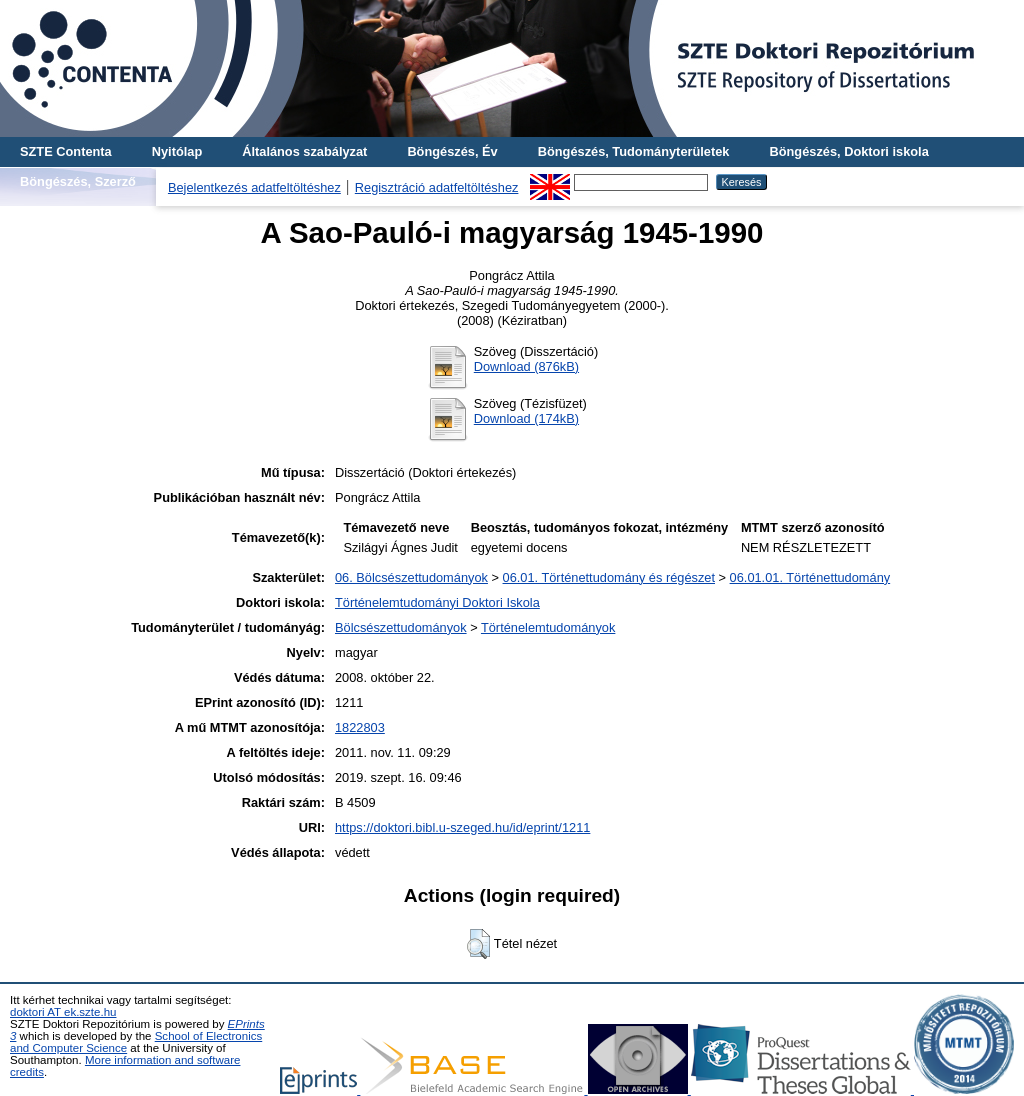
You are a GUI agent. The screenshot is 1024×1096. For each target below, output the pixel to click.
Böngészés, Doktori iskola (848, 151)
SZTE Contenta (66, 151)
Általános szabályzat (304, 151)
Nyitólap (177, 151)
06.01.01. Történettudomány (810, 577)
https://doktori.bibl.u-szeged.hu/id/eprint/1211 (462, 827)
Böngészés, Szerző (78, 181)
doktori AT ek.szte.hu (63, 1012)
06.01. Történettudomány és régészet (609, 577)
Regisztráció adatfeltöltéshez (437, 187)
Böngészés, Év (452, 151)
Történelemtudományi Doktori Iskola (437, 602)
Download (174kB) (526, 418)
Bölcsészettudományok (401, 627)
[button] (478, 944)
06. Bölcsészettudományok (411, 577)
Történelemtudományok (548, 627)
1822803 (360, 727)
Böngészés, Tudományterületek (634, 151)
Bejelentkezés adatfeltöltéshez (254, 187)
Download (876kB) (526, 366)
